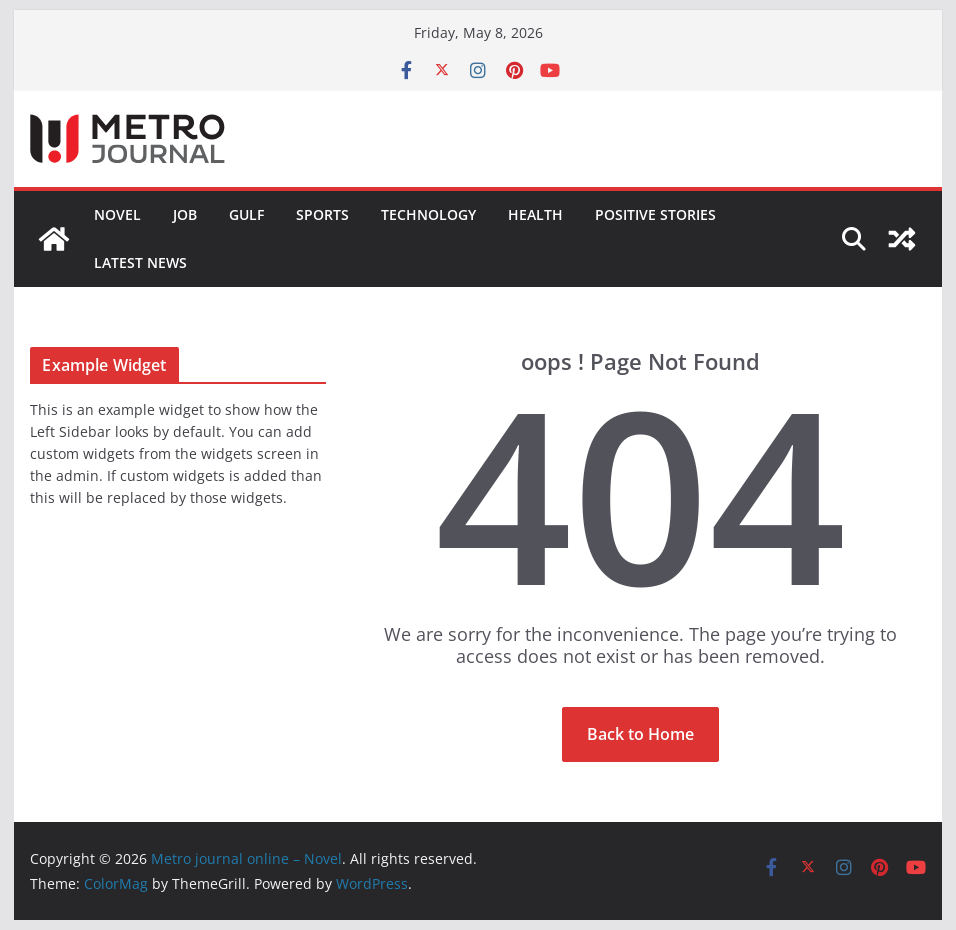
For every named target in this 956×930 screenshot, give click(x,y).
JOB (185, 214)
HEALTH (535, 214)
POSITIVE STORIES (655, 214)
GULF (246, 214)
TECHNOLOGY (428, 214)
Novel (117, 214)
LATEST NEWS (140, 262)
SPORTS (322, 214)
